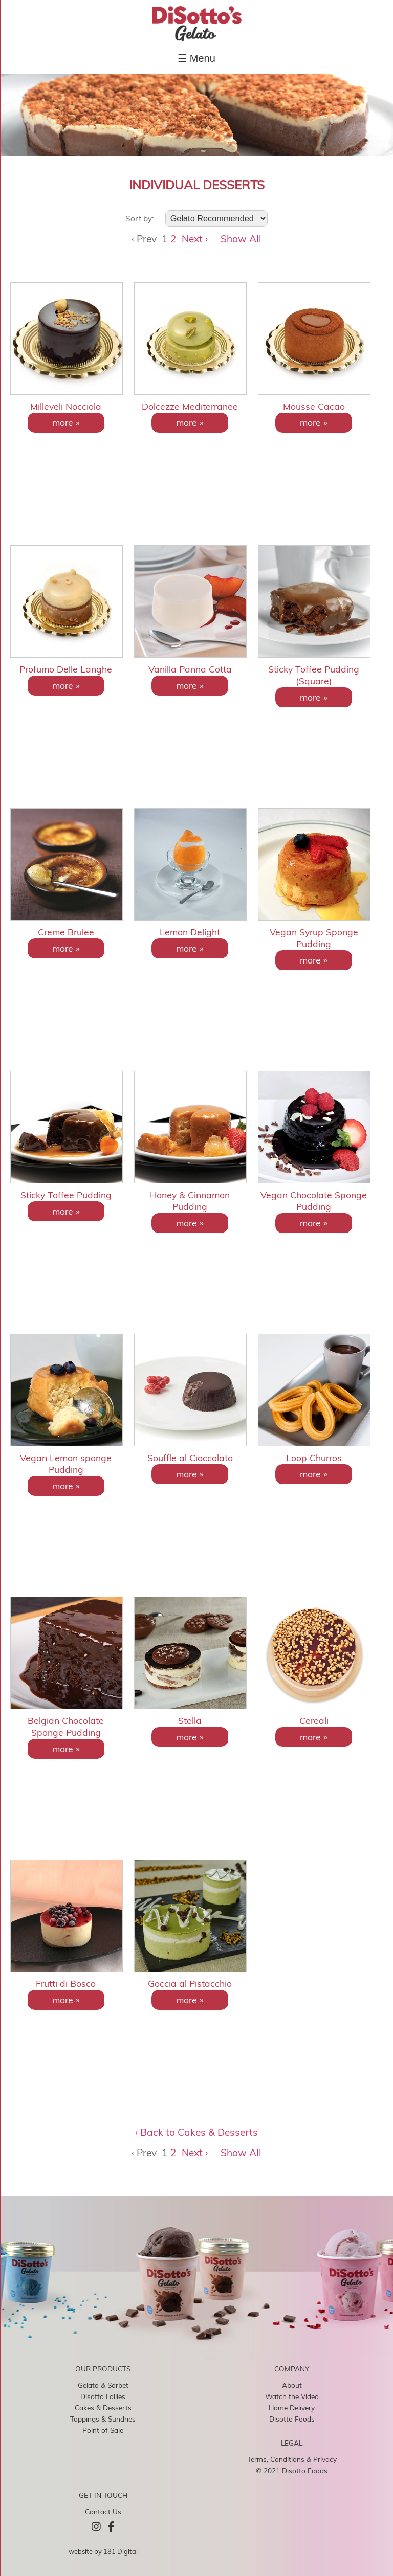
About (292, 2385)
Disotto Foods (292, 2418)
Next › (195, 239)
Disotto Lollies (102, 2396)
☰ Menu (196, 58)
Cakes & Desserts (103, 2407)
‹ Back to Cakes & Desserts (196, 2132)
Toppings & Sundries (103, 2418)
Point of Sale (102, 2430)
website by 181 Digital (103, 2551)
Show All (241, 239)
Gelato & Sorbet (103, 2385)
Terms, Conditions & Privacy (292, 2459)
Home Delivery (292, 2407)
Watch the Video (292, 2396)
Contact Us (103, 2511)
